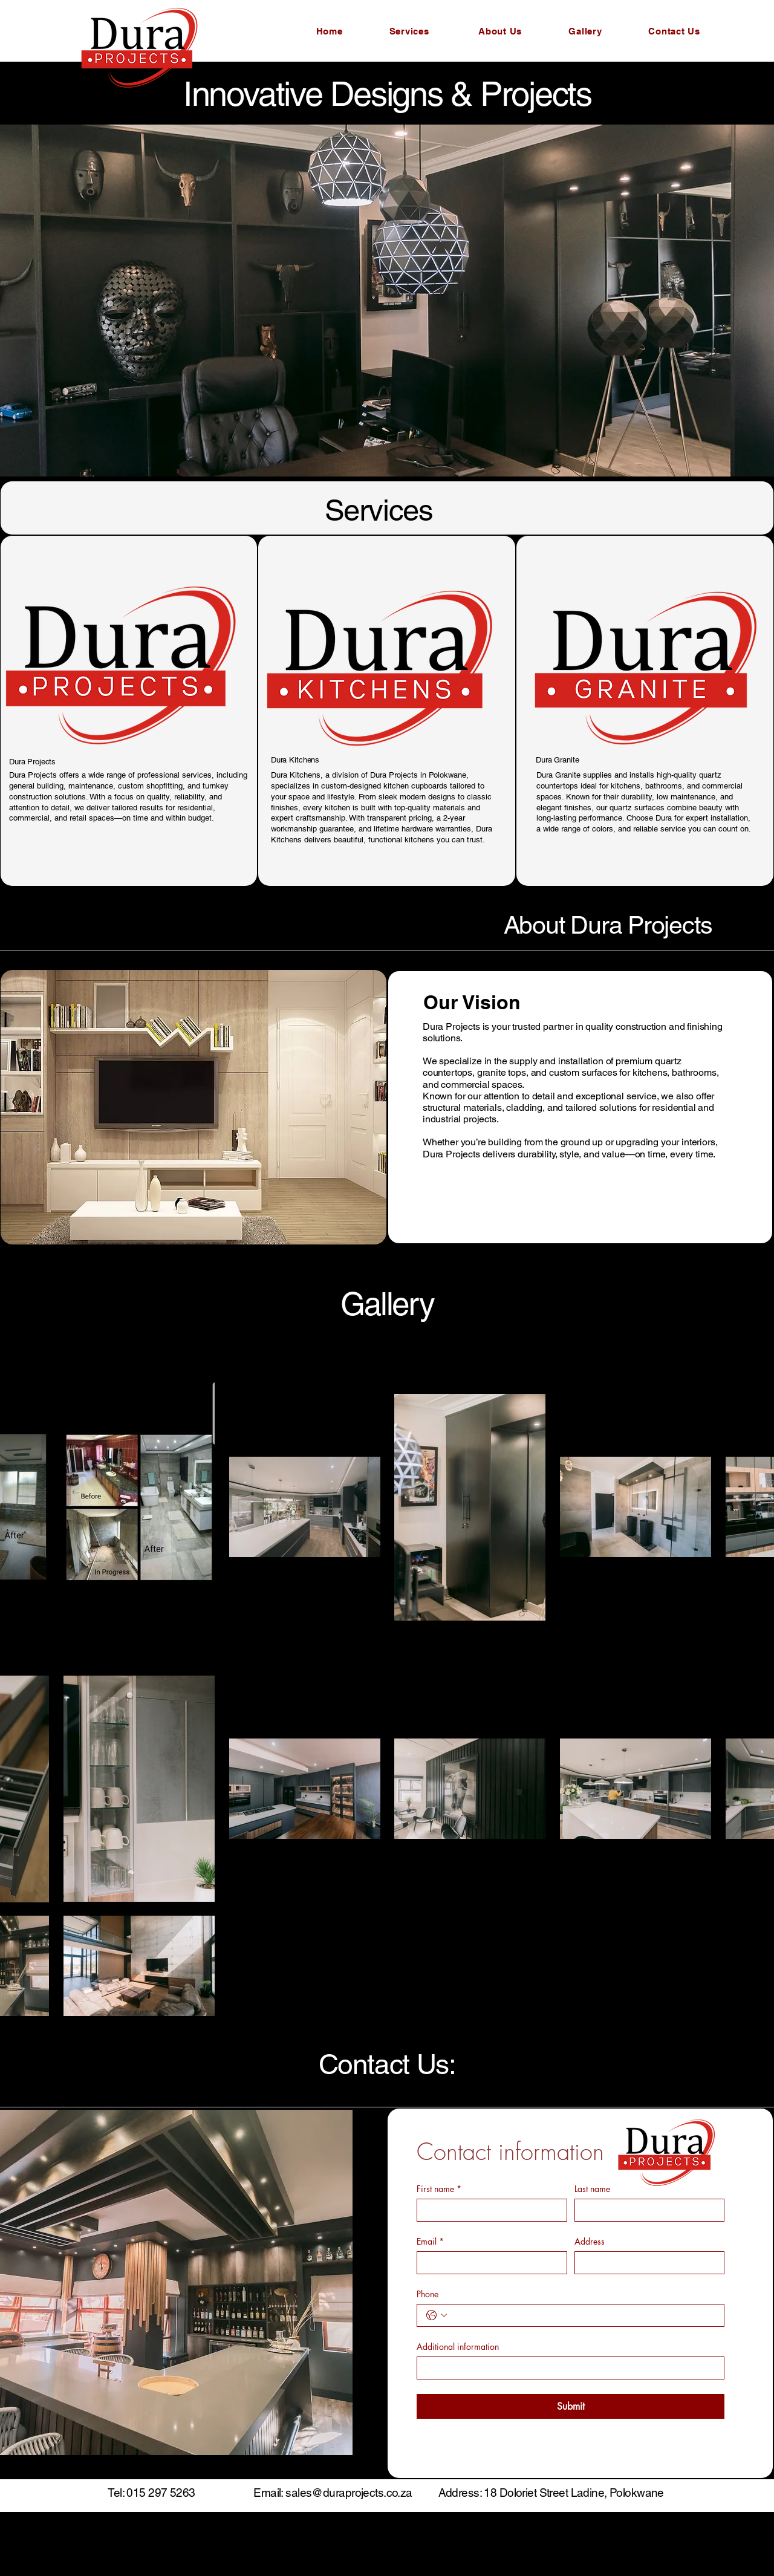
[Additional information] (567, 2368)
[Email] (488, 2263)
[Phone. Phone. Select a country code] (436, 2315)
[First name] (488, 2210)
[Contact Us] (675, 31)
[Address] (646, 2263)
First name (439, 2189)
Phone (427, 2294)
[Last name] (646, 2210)
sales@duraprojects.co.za (348, 2492)
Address (589, 2241)
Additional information (458, 2346)
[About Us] (501, 31)
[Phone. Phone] (583, 2315)
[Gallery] (586, 31)
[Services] (410, 31)
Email (430, 2241)
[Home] (330, 31)
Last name (592, 2189)
